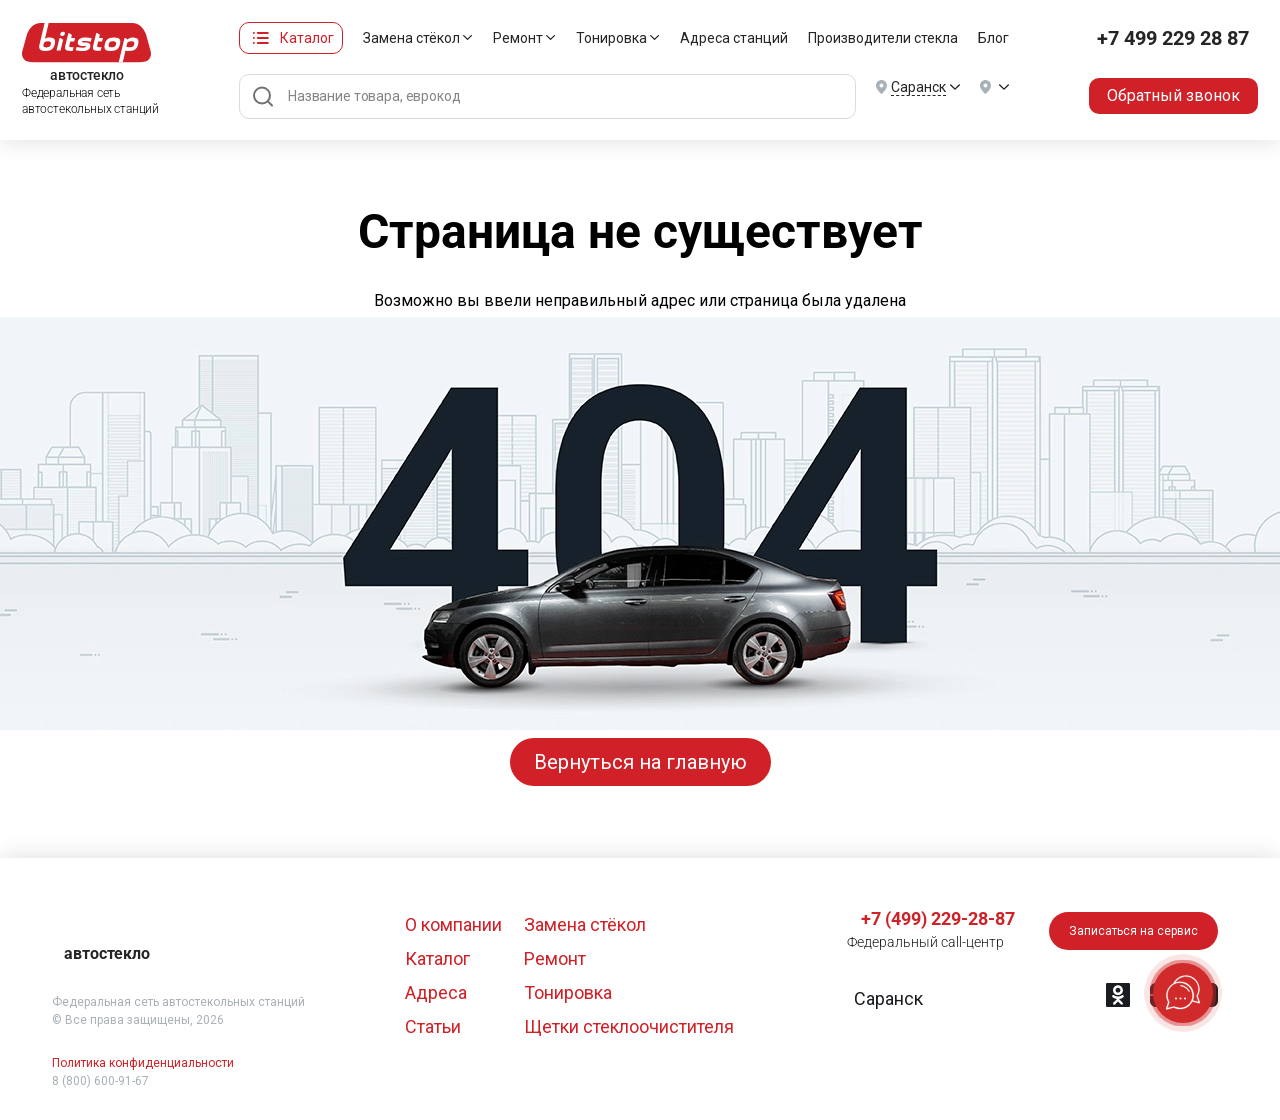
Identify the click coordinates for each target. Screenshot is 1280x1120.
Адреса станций (734, 38)
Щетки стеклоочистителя (629, 1026)
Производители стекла (883, 38)
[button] (886, 999)
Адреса (436, 992)
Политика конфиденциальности (143, 1063)
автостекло (107, 953)
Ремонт (518, 38)
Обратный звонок (1173, 95)
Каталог (307, 38)
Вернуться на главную (640, 762)
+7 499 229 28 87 (1173, 38)
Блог (993, 38)
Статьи (433, 1026)
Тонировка (611, 38)
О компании (453, 924)
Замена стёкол (411, 38)
